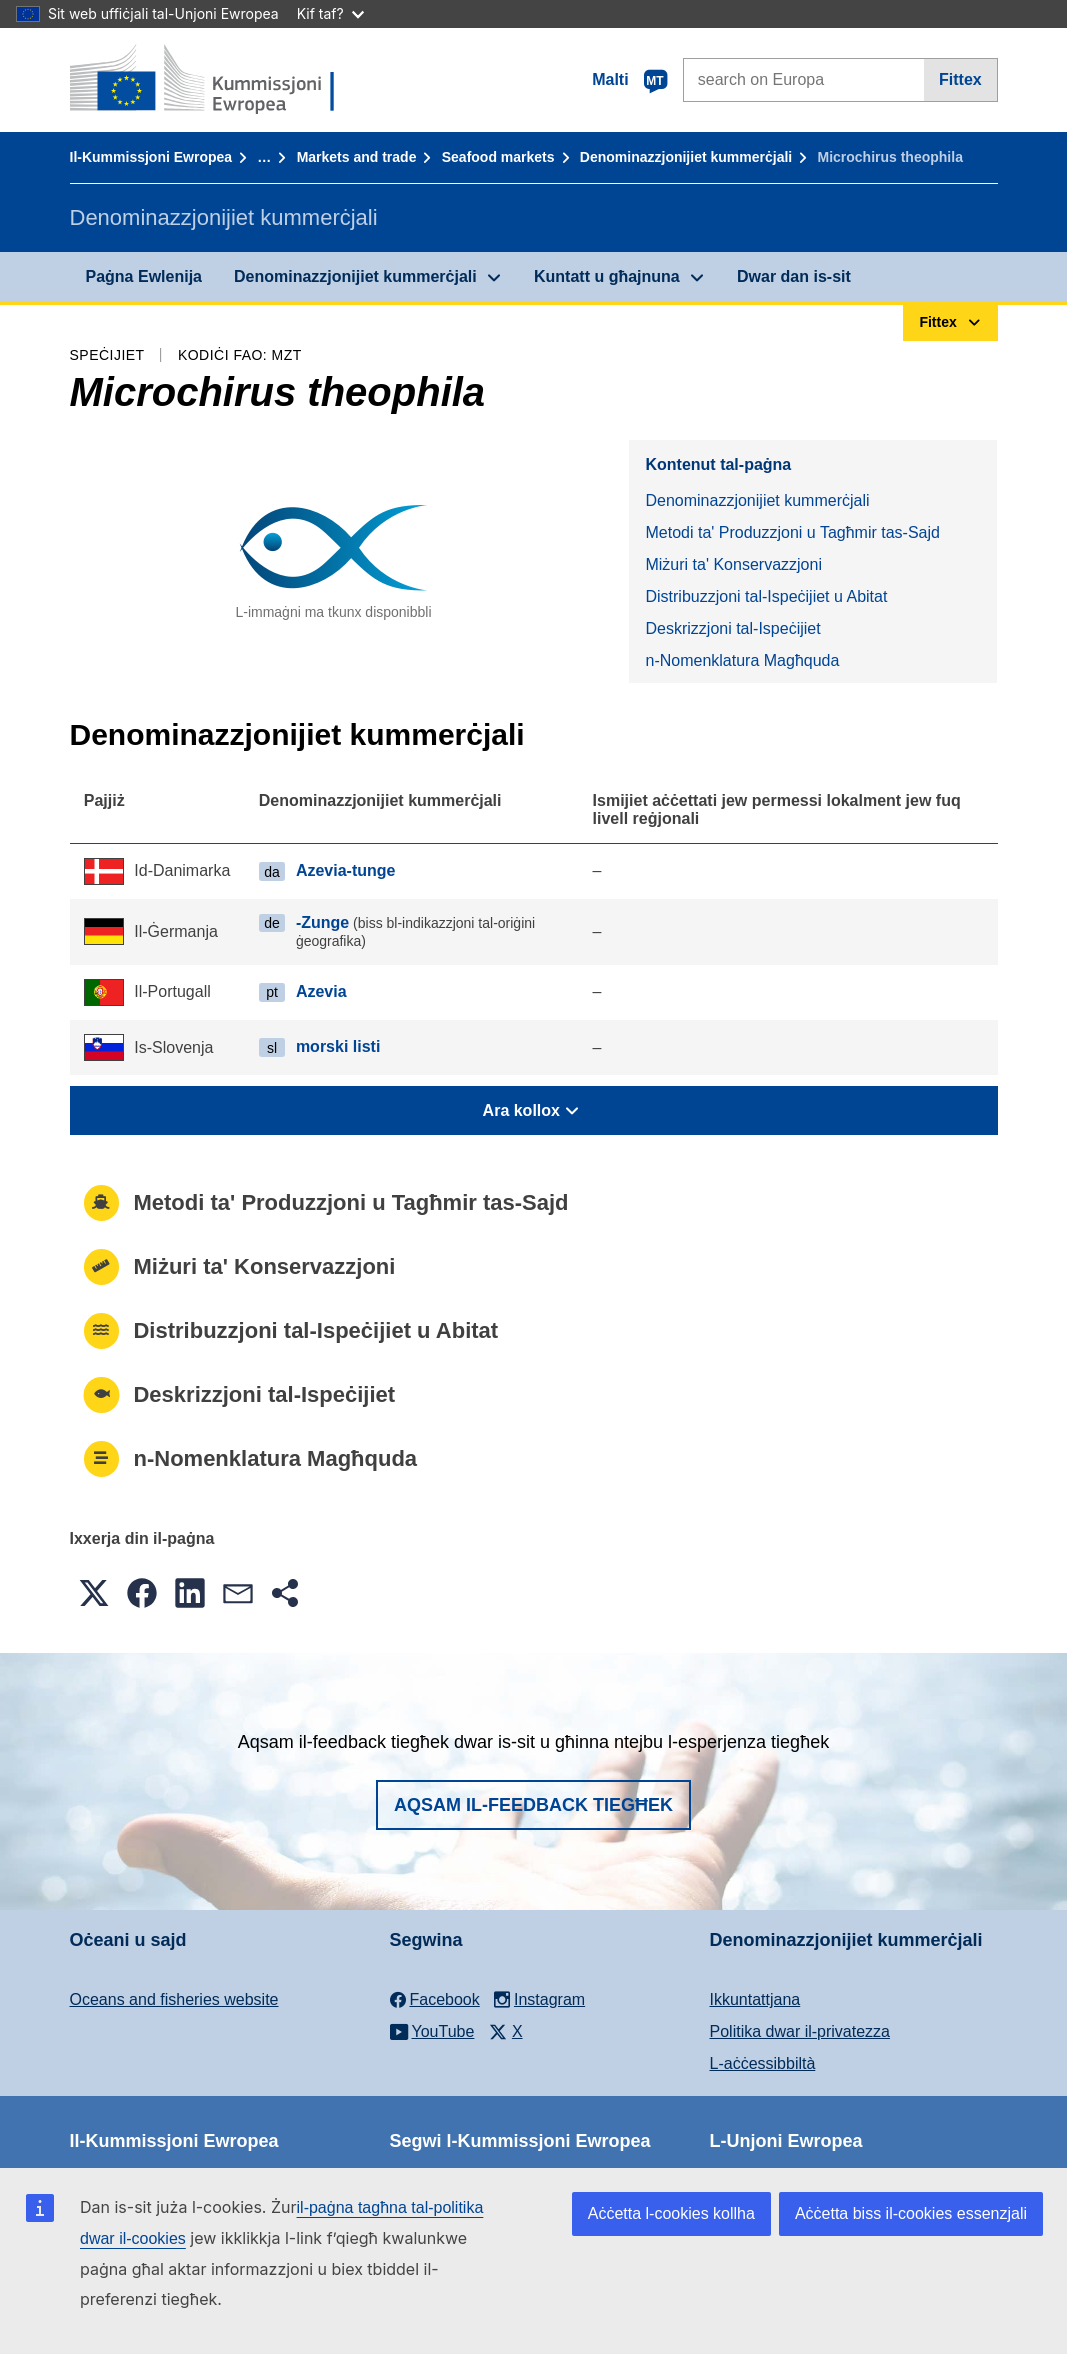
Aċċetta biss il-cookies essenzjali (911, 2213)
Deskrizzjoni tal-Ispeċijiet (732, 628)
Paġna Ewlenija (144, 276)
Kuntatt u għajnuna (607, 276)
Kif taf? (330, 13)
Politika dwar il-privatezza (800, 2031)
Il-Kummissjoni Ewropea (151, 157)
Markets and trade (357, 157)
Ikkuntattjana (755, 1999)
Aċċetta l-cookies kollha (671, 2213)
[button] (94, 1593)
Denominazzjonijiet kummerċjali (686, 157)
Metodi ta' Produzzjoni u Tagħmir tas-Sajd (792, 532)
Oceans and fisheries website (174, 1999)
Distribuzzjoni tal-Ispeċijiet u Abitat (766, 596)
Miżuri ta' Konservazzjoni (733, 564)
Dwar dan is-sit (794, 276)
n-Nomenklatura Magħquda (742, 660)
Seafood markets (498, 157)
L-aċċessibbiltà (763, 2063)
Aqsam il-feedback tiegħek (533, 1805)
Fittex (960, 79)
